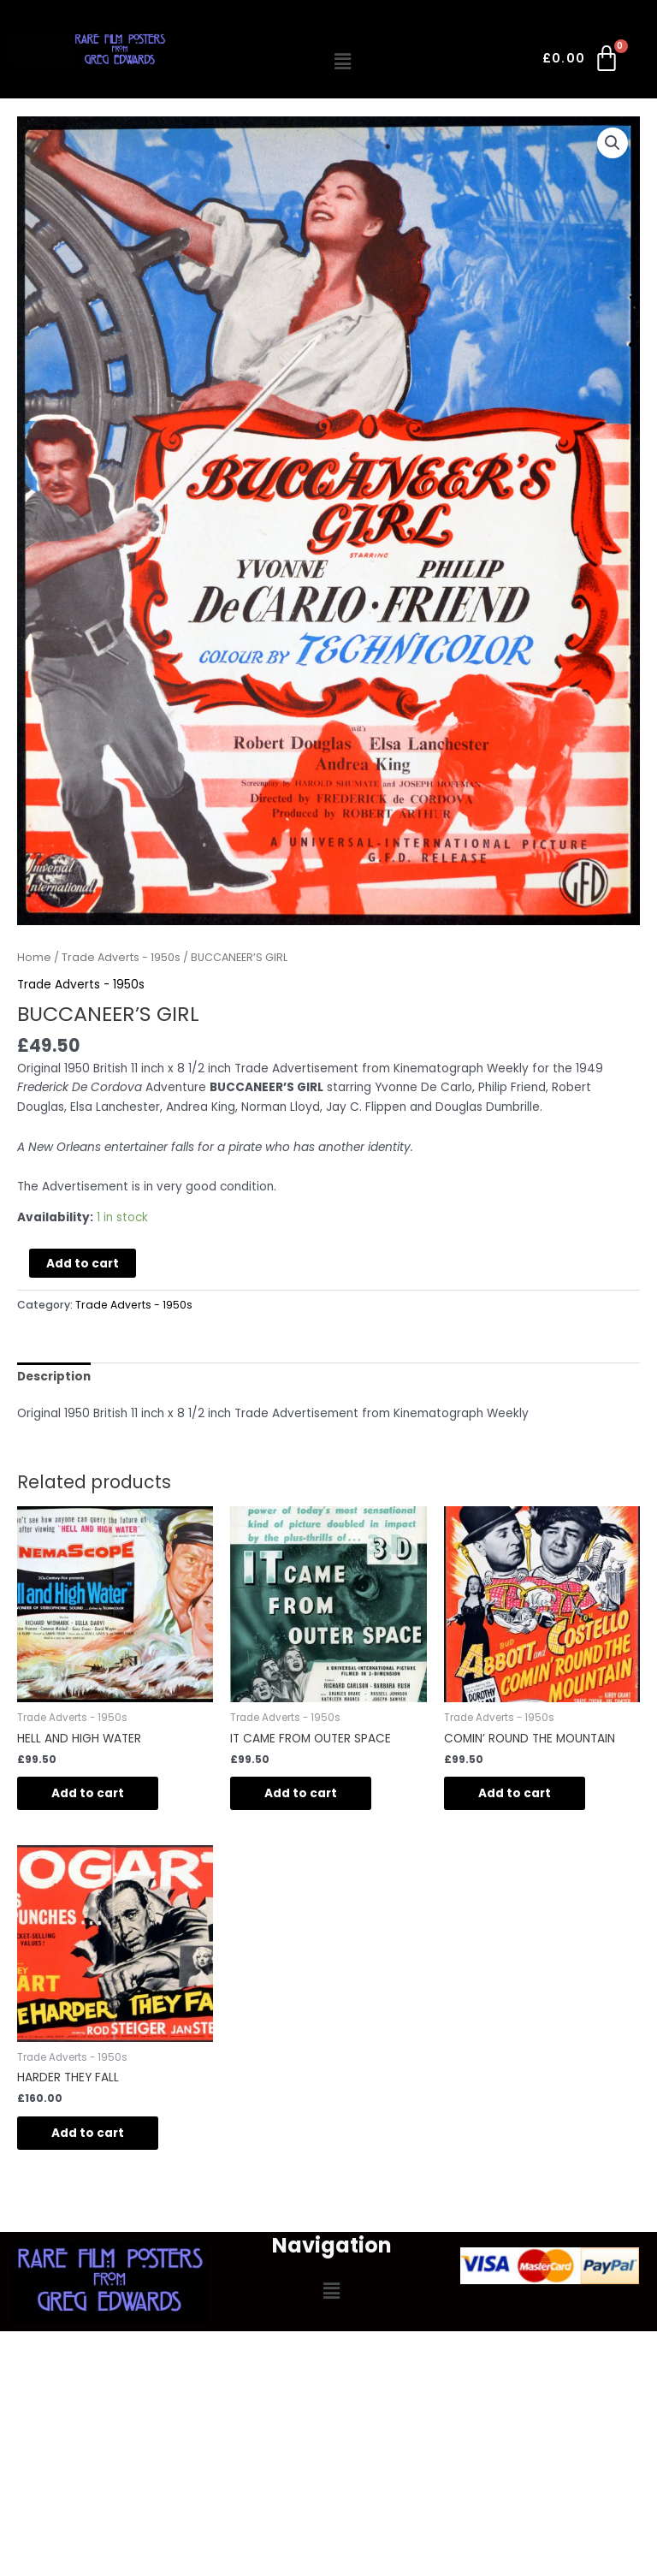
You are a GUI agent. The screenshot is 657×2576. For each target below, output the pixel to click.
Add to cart (82, 1263)
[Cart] (582, 62)
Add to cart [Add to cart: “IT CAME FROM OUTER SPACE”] (300, 1793)
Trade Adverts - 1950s (121, 957)
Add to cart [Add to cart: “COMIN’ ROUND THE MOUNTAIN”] (514, 1793)
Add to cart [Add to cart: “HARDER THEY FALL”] (87, 2133)
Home (34, 957)
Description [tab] (54, 1376)
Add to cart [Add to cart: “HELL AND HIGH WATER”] (87, 1793)
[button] (343, 61)
